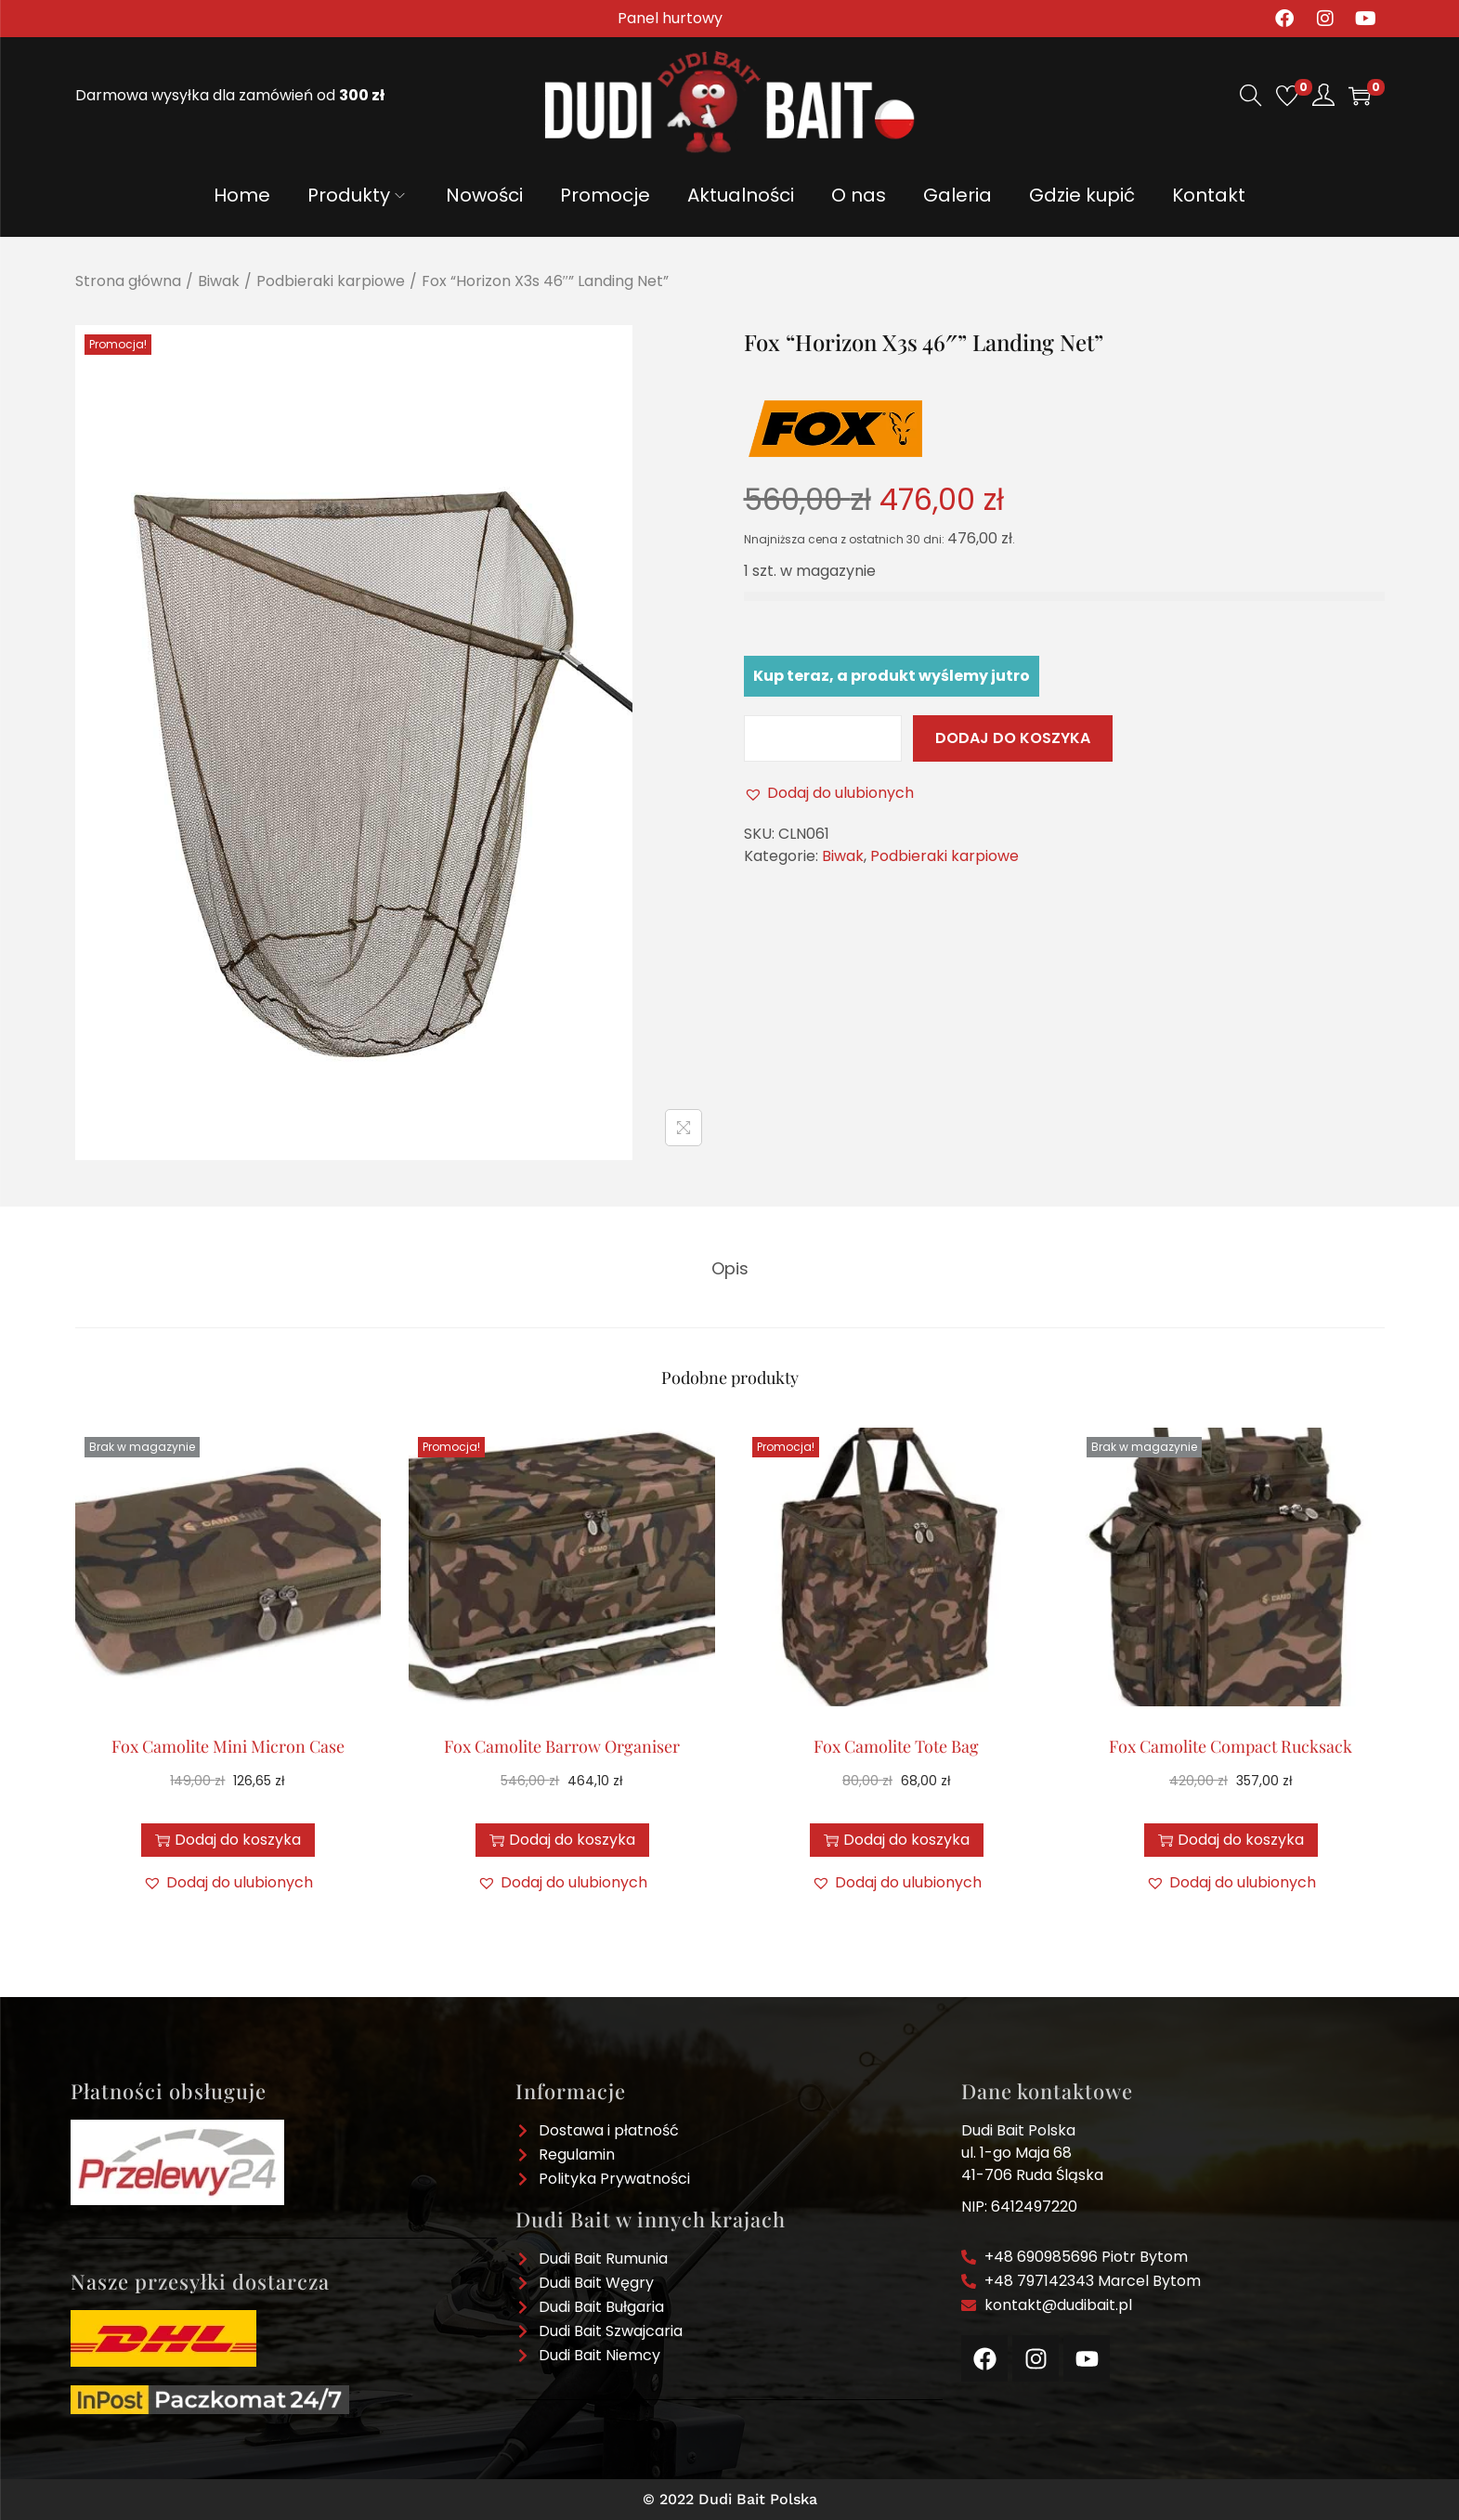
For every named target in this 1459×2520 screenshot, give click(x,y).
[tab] (730, 1268)
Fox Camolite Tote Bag (896, 1745)
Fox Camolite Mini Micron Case (228, 1745)
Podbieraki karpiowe (330, 281)
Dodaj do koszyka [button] (562, 1838)
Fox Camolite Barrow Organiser (562, 1745)
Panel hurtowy (670, 18)
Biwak (219, 281)
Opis (730, 1268)
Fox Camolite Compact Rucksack (1230, 1745)
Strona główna (128, 281)
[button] (829, 793)
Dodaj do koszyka (1012, 738)
